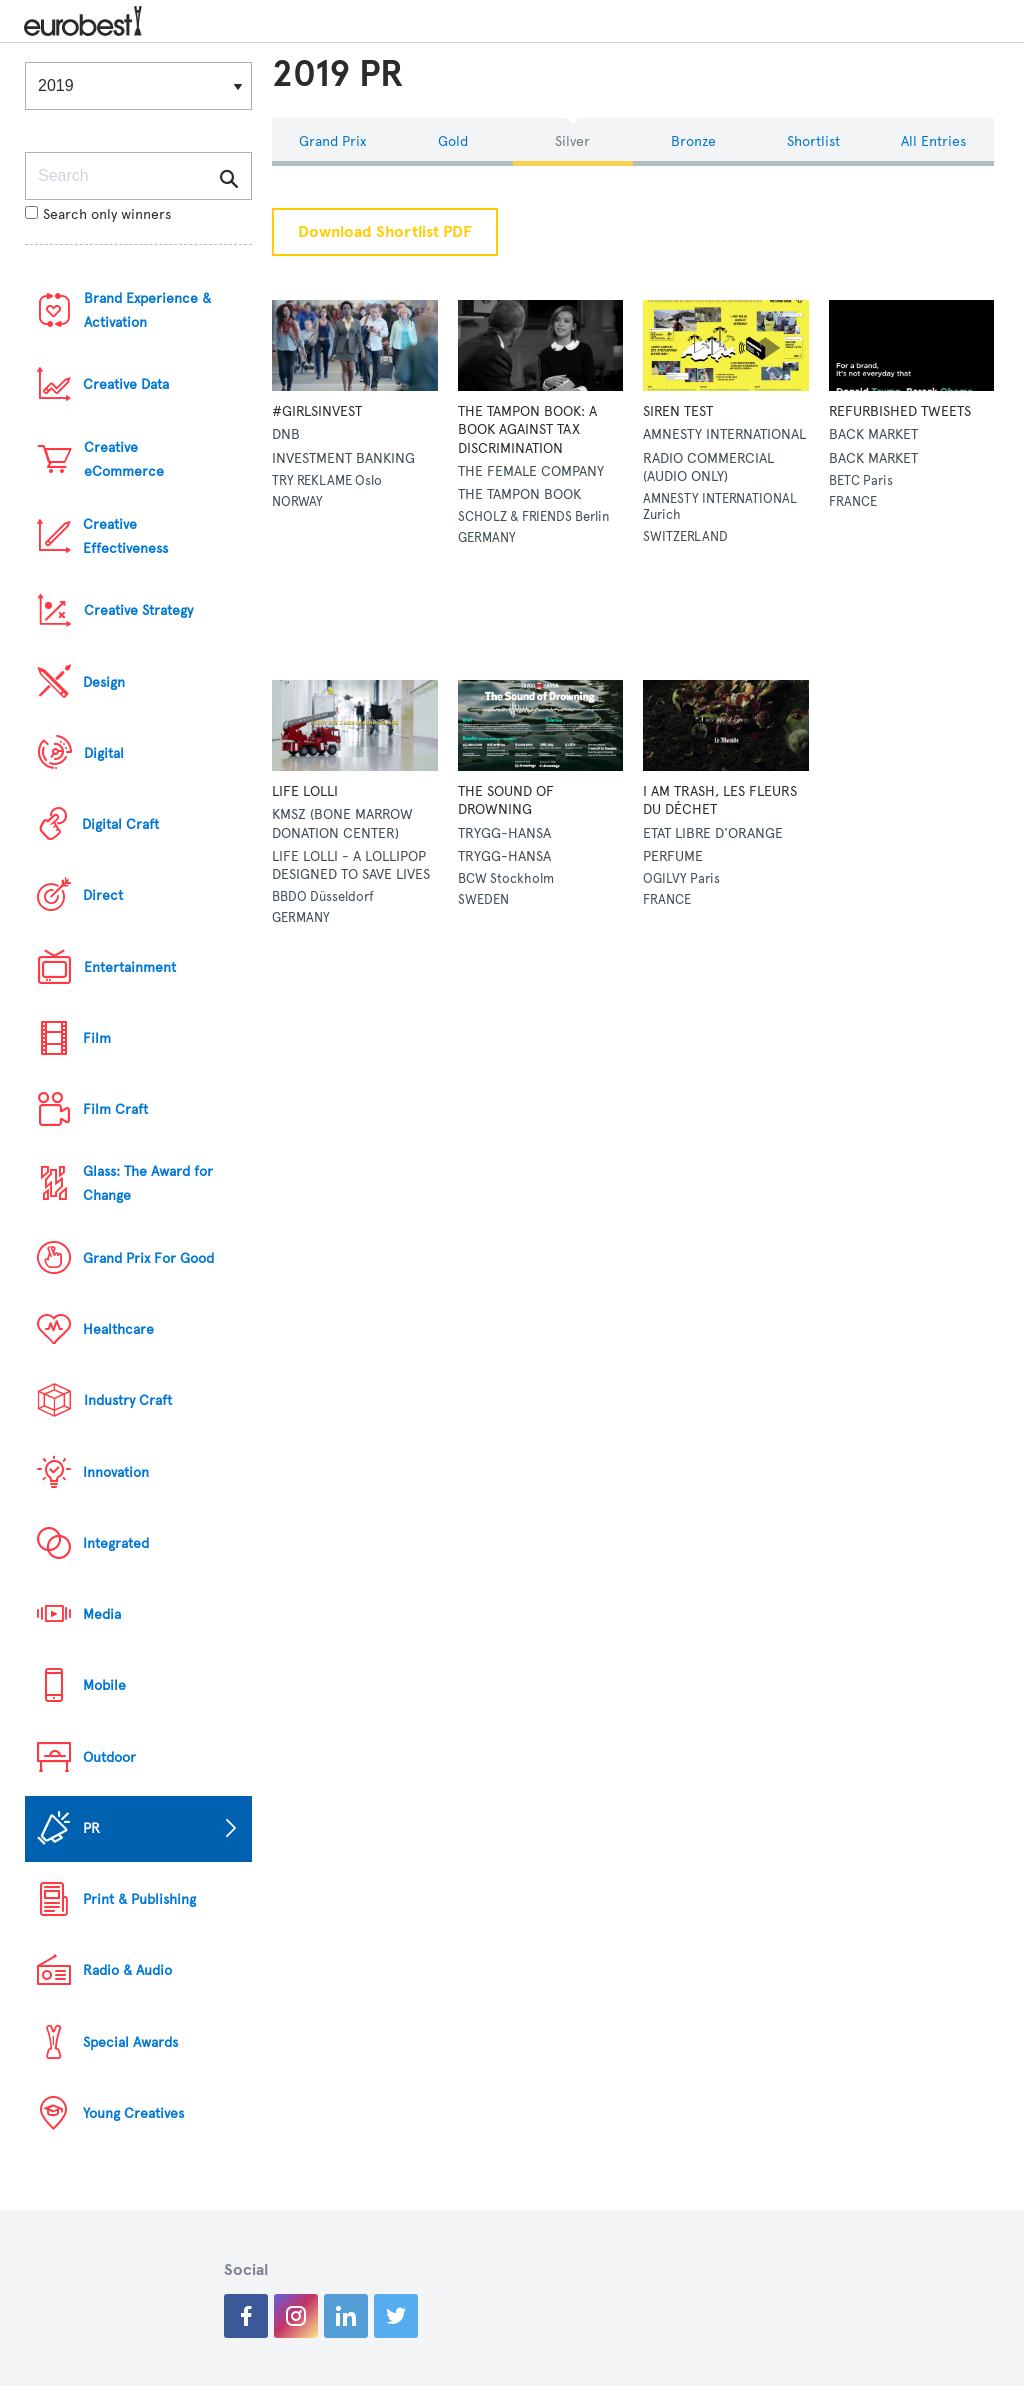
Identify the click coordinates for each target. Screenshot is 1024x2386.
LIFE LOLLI (305, 791)
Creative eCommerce (124, 459)
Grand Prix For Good (148, 1258)
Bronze (693, 141)
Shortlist (813, 141)
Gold (453, 141)
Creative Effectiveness (125, 536)
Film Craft (115, 1109)
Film (97, 1038)
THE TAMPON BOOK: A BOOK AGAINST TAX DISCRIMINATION (527, 429)
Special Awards (130, 2042)
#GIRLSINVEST (317, 411)
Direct (103, 895)
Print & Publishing (139, 1899)
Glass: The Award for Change (148, 1183)
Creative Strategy (138, 610)
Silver (572, 141)
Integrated (116, 1543)
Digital (104, 753)
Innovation (116, 1472)
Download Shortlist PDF (385, 232)
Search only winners (98, 214)
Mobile (104, 1685)
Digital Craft (120, 824)
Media (102, 1614)
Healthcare (118, 1329)
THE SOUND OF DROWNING (506, 800)
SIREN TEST (678, 411)
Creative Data (126, 384)
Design (104, 682)
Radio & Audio (127, 1970)
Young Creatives (133, 2113)
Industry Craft (128, 1400)
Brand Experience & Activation (147, 310)
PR (91, 1828)
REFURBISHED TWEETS (900, 411)
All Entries (933, 141)
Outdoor (109, 1757)
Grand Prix (332, 141)
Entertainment (130, 967)
